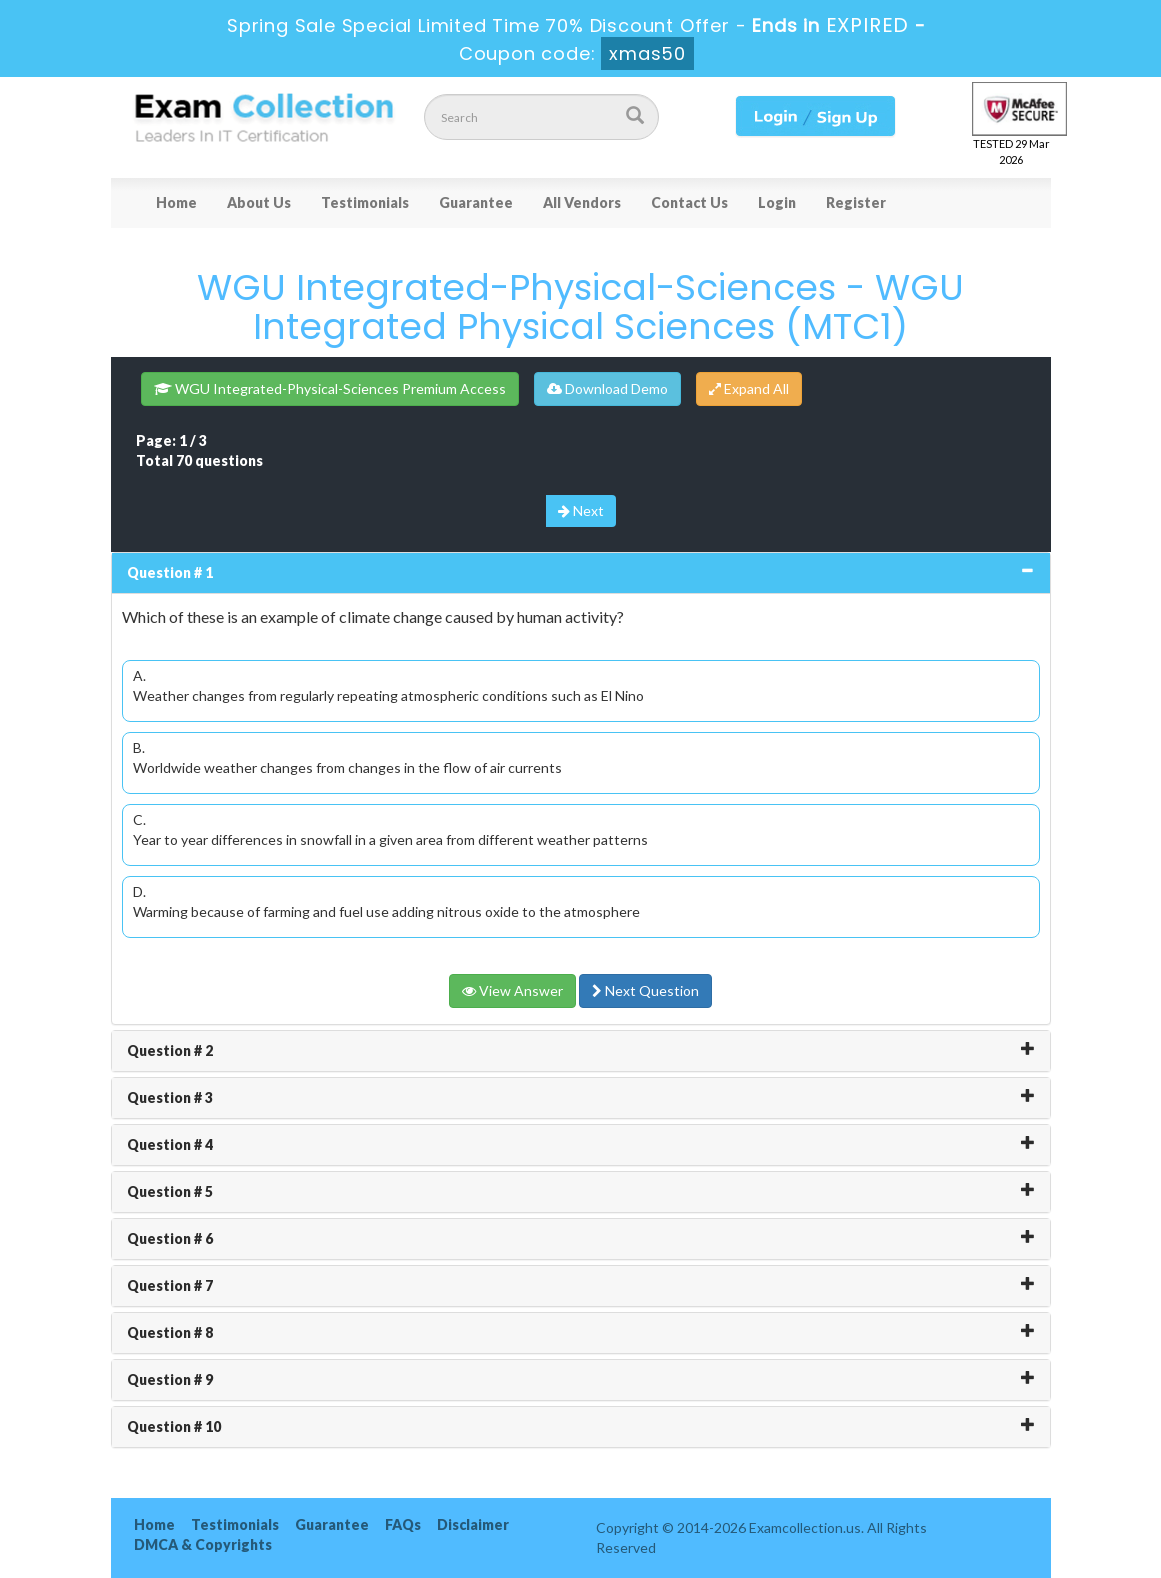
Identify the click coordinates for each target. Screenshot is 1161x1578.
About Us (259, 202)
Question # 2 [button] (170, 1050)
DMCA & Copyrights (203, 1544)
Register (856, 202)
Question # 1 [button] (170, 572)
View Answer (512, 990)
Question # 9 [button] (170, 1379)
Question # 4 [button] (170, 1144)
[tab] (581, 573)
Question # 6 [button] (170, 1238)
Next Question (645, 990)
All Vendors (582, 202)
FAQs (403, 1524)
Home (176, 202)
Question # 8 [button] (170, 1332)
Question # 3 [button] (170, 1097)
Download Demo (607, 388)
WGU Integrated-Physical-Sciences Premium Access (330, 388)
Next (581, 510)
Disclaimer (473, 1524)
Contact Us (689, 202)
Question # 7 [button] (170, 1285)
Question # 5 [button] (170, 1191)
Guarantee (476, 202)
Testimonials (365, 202)
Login (777, 202)
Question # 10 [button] (174, 1426)
